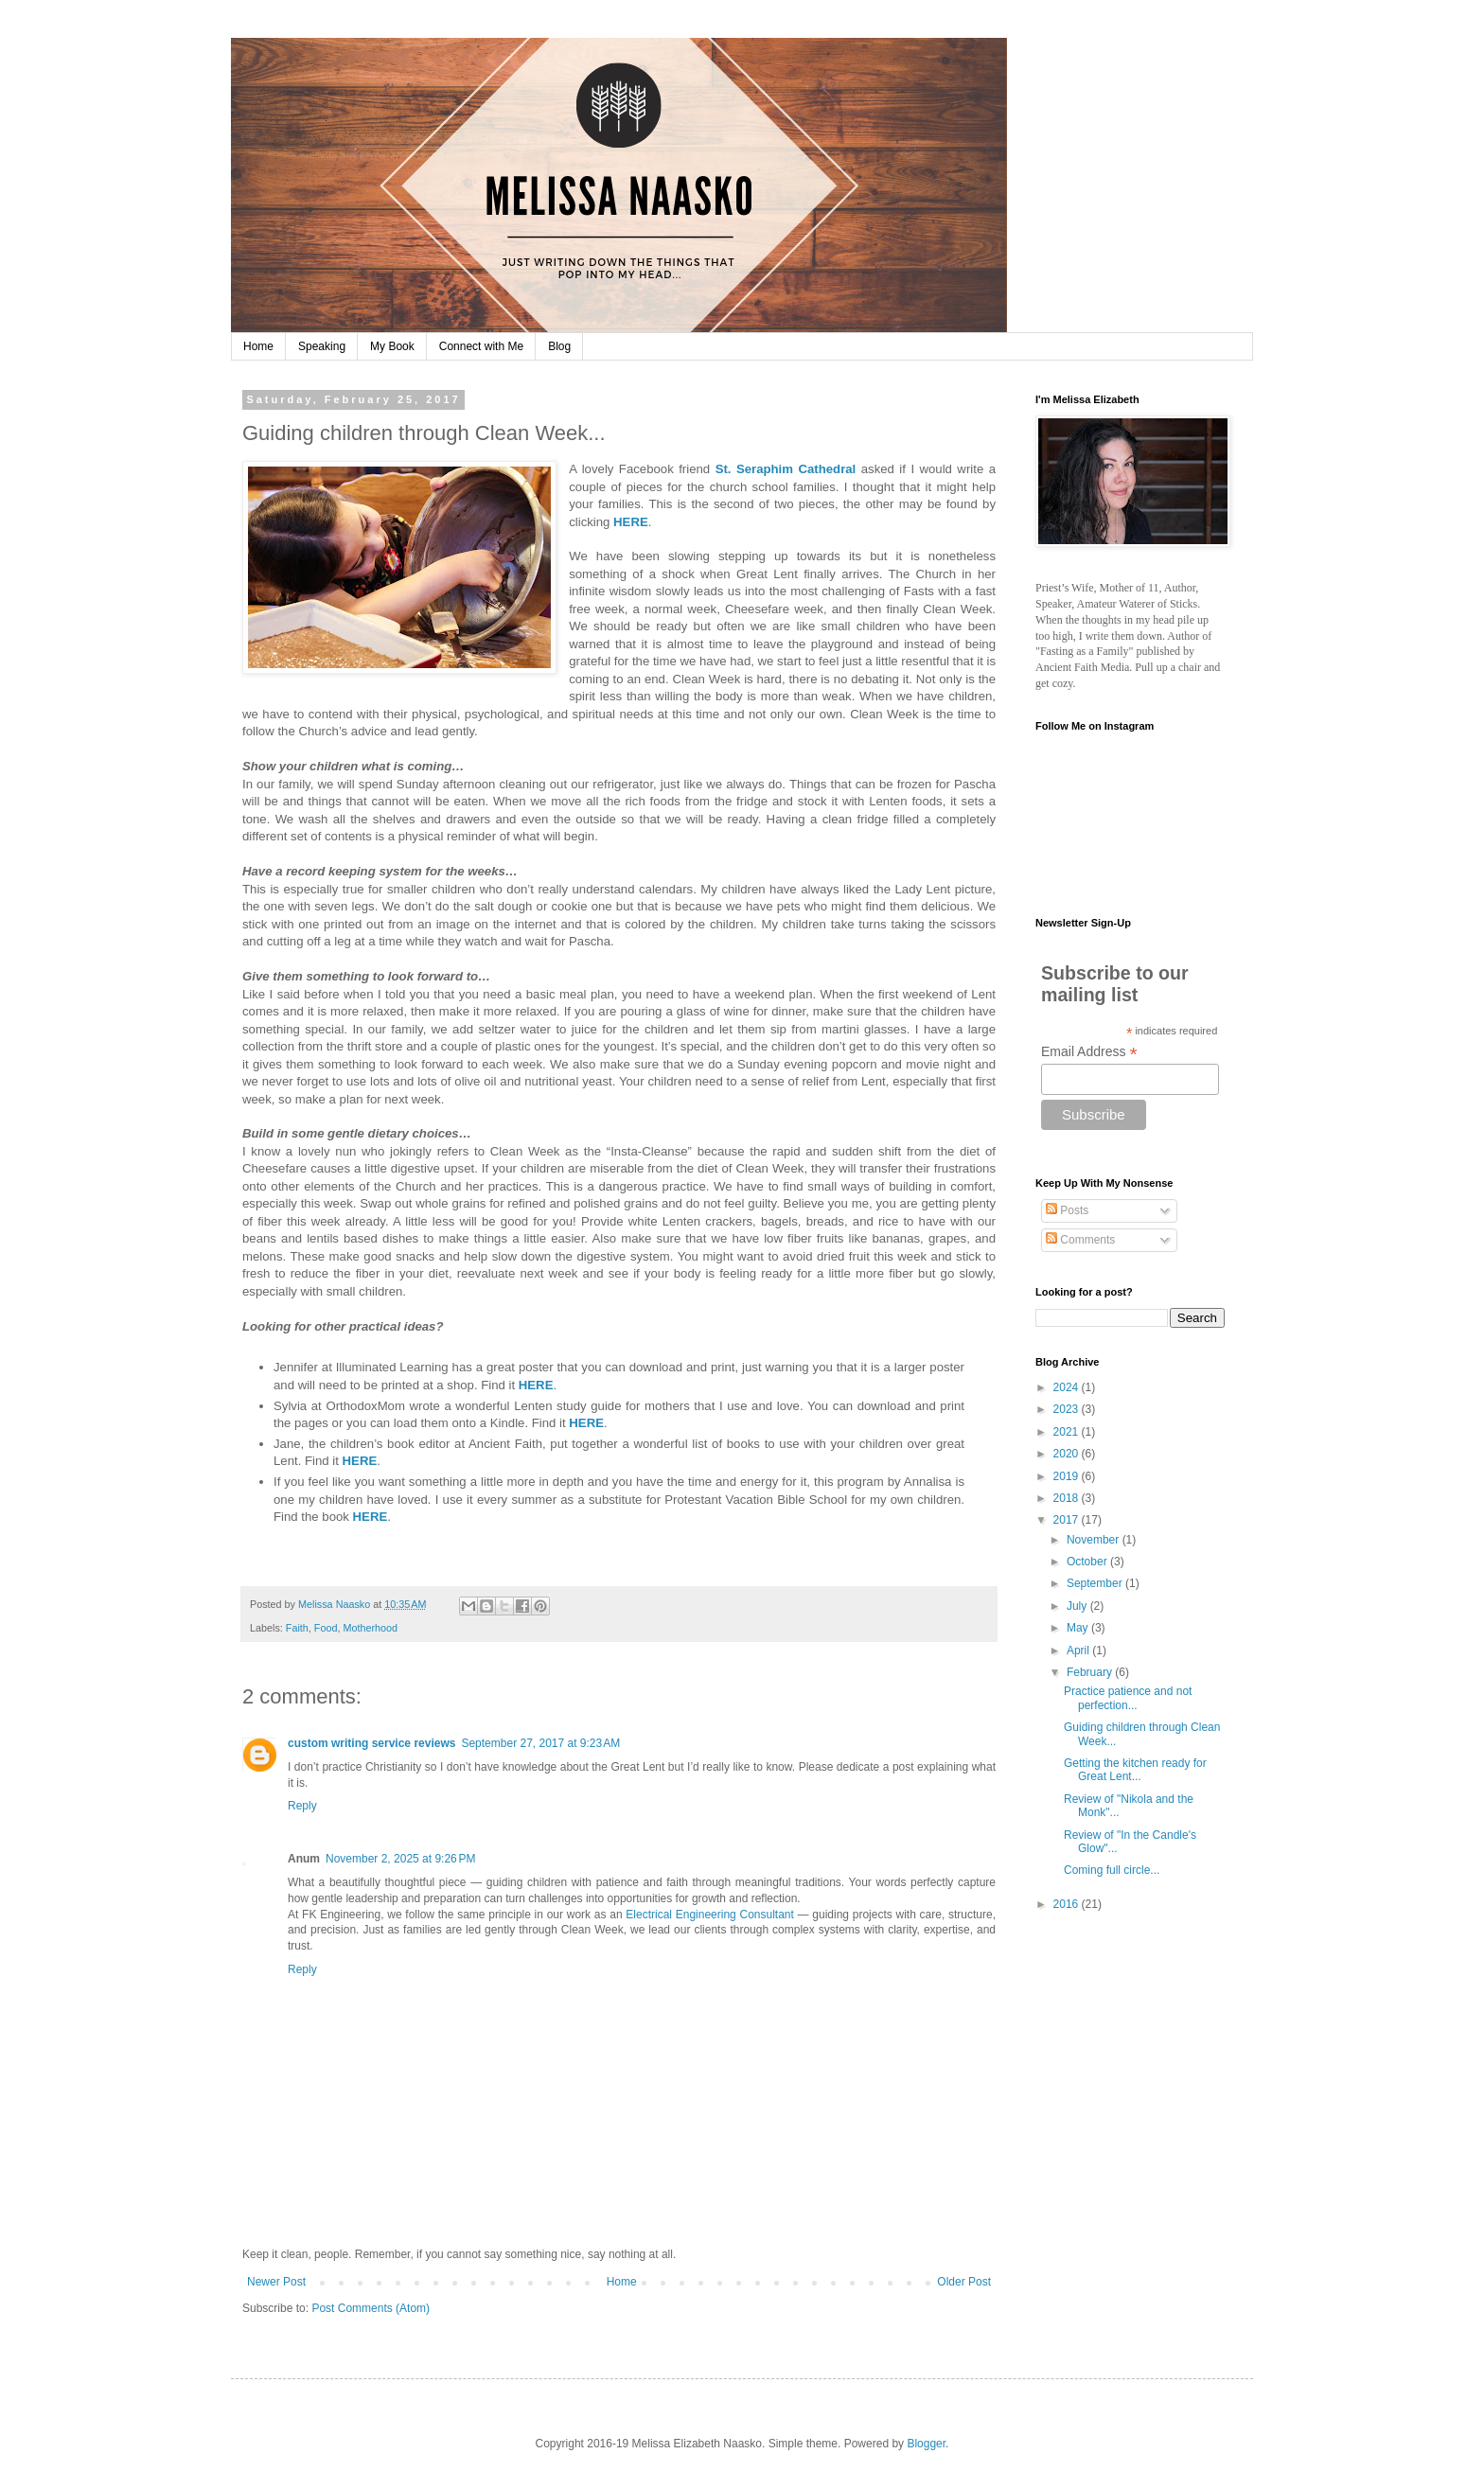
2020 (1067, 1453)
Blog (559, 346)
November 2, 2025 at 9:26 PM (400, 1858)
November (1094, 1539)
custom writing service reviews (371, 1743)
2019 (1067, 1476)
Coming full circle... (1111, 1870)
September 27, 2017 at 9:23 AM (540, 1743)
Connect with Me (481, 346)
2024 (1067, 1387)
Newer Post (276, 2281)
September (1096, 1583)
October (1088, 1561)
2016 (1067, 1904)
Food (326, 1627)
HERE (630, 522)
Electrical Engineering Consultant (710, 1914)
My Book (392, 346)
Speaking (321, 346)
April (1079, 1650)
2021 (1067, 1432)
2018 (1067, 1498)
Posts (1067, 1210)
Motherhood (370, 1627)
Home (258, 346)
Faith (297, 1627)
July (1078, 1606)
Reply (302, 1805)
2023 (1067, 1409)
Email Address (1089, 1052)
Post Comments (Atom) (370, 2308)
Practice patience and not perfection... (1128, 1698)
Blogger (926, 2443)
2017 (1067, 1520)
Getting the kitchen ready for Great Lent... (1135, 1769)
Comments (1080, 1239)
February (1091, 1672)
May (1079, 1627)
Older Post (964, 2281)
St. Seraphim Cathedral (786, 469)
